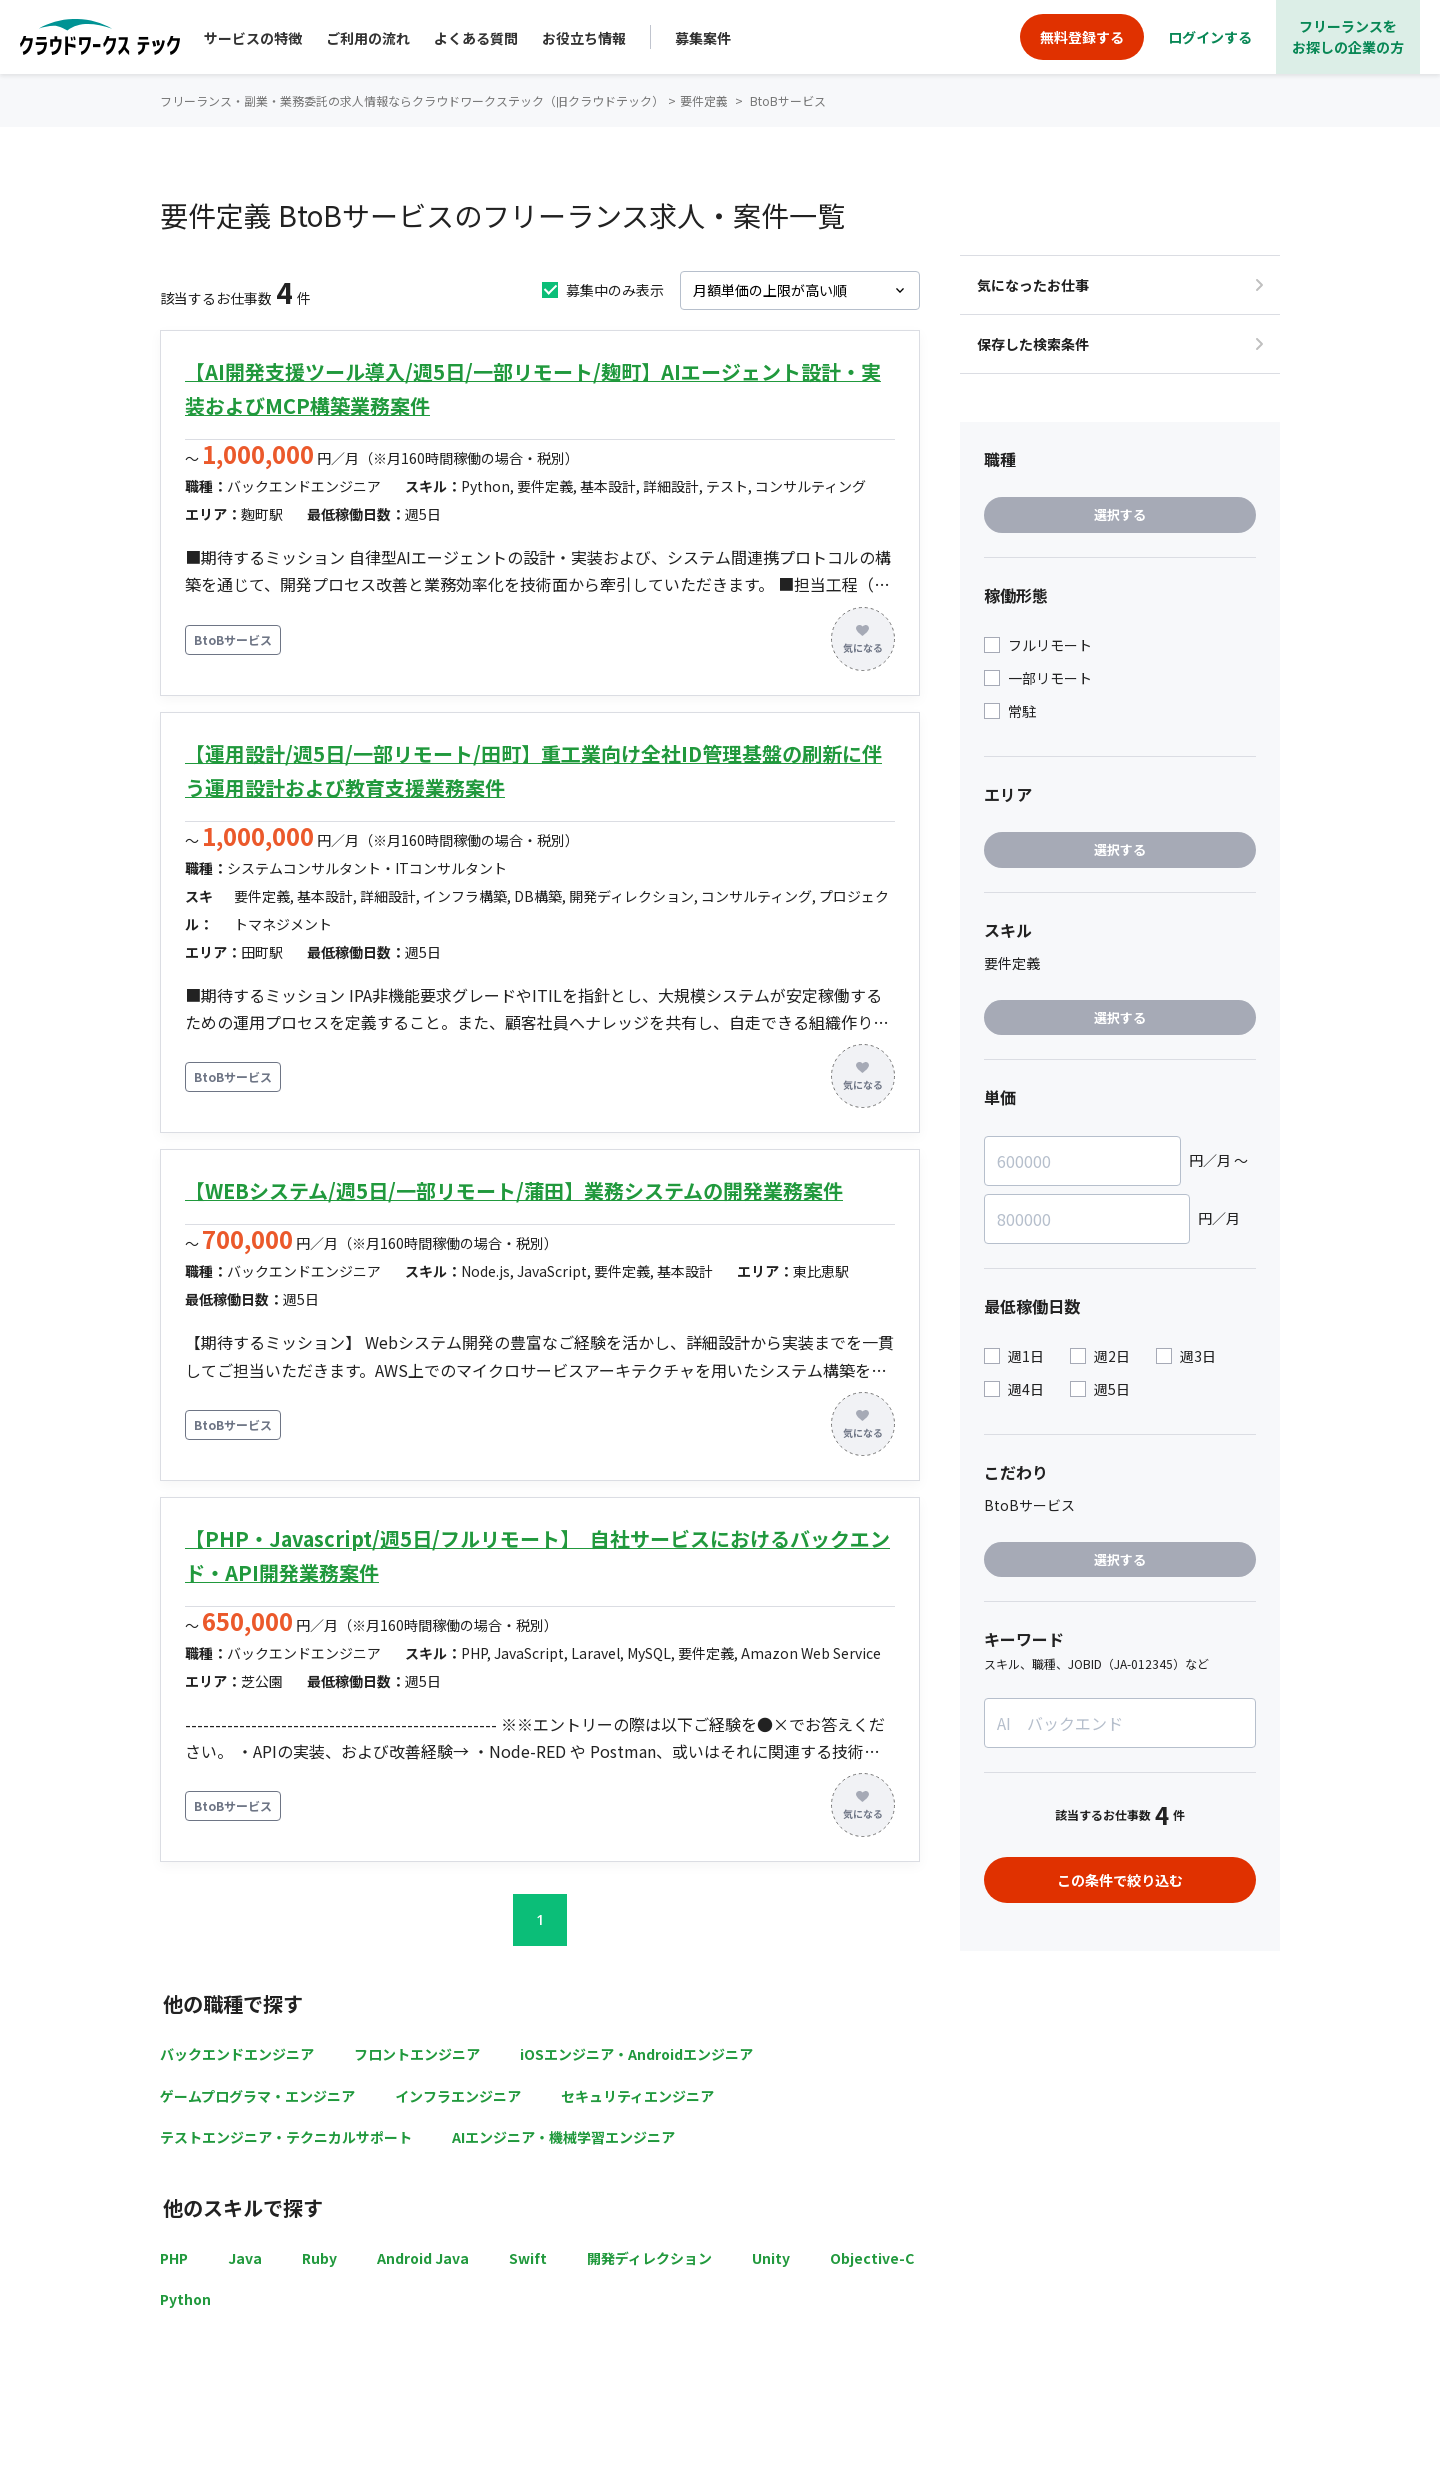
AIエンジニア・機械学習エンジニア (563, 2137)
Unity (771, 2258)
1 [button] (540, 1919)
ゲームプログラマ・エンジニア (257, 2096)
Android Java (423, 2258)
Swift (528, 2258)
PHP (174, 2258)
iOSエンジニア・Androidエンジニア (636, 2054)
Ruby (319, 2258)
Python (185, 2299)
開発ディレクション (649, 2258)
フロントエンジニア (417, 2054)
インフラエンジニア (458, 2096)
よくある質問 (476, 38)
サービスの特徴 (253, 38)
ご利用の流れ (368, 38)
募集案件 (703, 38)
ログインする (1210, 37)
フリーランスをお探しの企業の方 (1348, 36)
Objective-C (872, 2258)
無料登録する (1082, 37)
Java (245, 2258)
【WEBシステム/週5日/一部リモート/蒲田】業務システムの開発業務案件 (514, 1190)
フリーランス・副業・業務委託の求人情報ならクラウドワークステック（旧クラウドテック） (412, 100)
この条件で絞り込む (1120, 1880)
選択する (1120, 514)
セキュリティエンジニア (637, 2096)
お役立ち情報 (584, 38)
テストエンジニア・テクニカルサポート (286, 2137)
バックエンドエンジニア (237, 2054)
